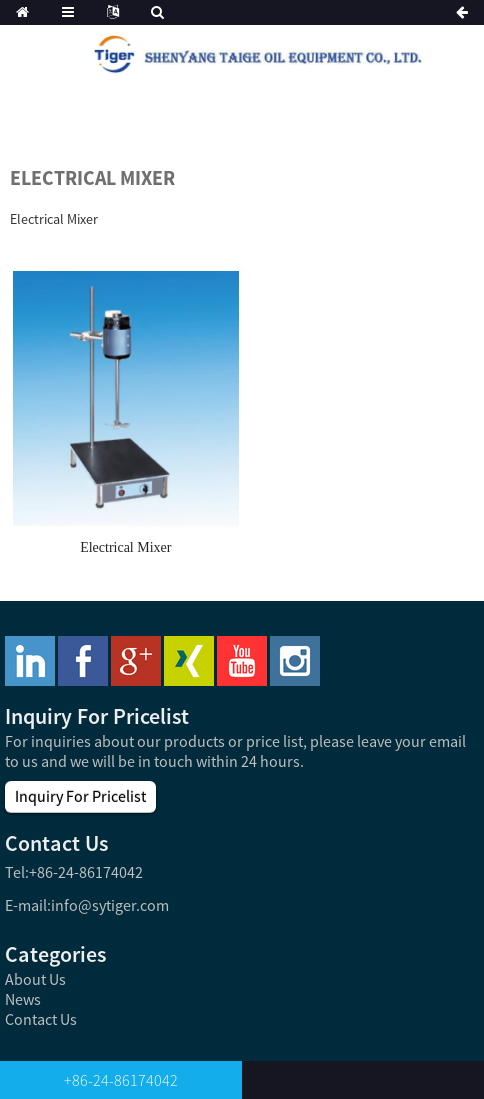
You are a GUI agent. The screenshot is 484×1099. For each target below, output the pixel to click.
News (23, 999)
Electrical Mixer (125, 547)
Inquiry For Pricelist (80, 796)
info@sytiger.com (110, 905)
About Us (35, 979)
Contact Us (41, 1019)
